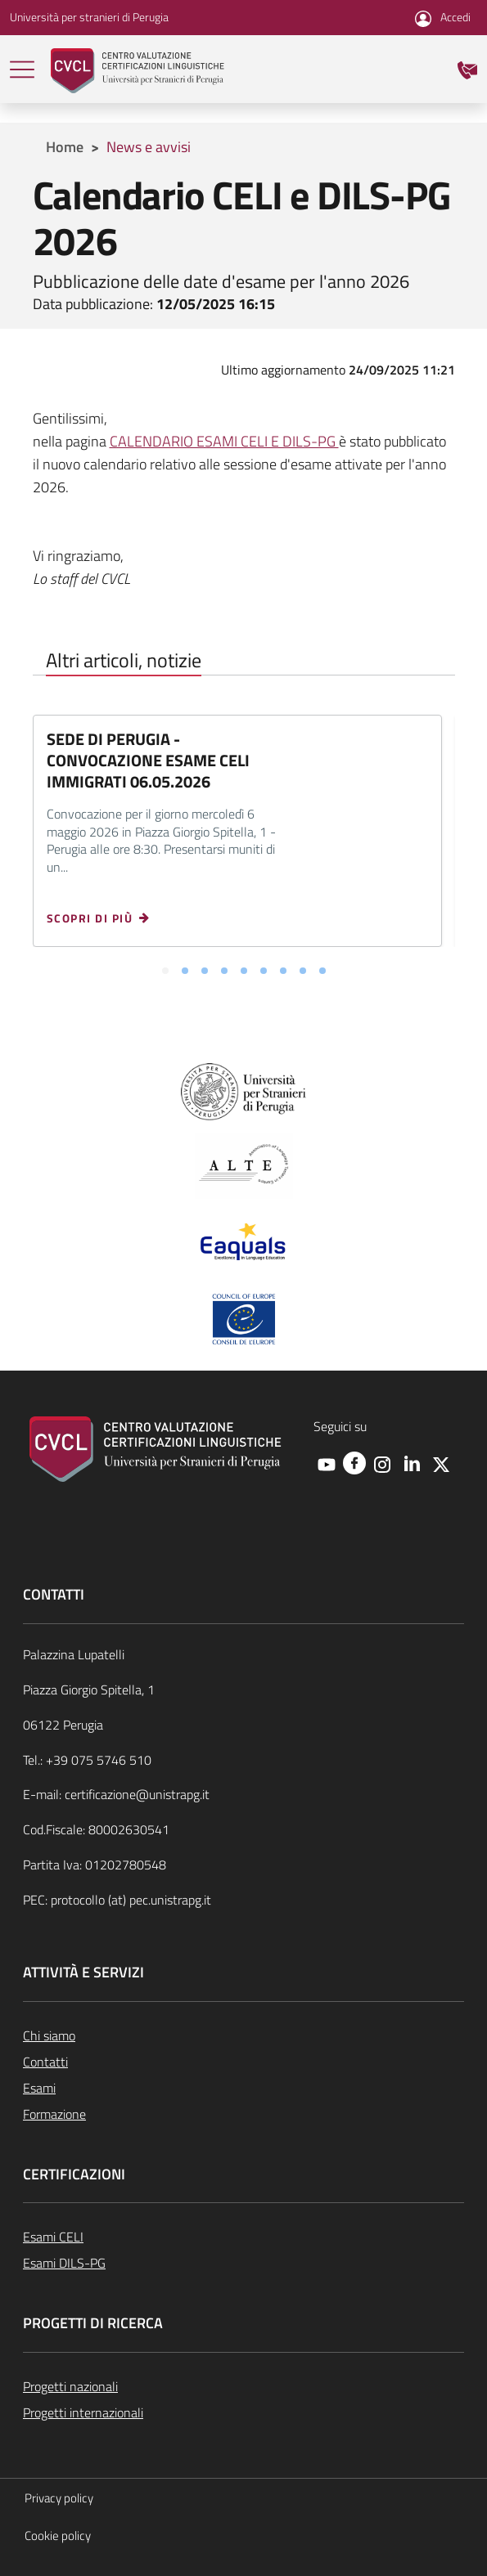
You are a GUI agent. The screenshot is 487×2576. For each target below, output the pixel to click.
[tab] (165, 971)
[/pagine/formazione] (243, 2114)
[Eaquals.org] (244, 1243)
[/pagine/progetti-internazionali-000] (243, 2412)
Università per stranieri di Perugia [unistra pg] (89, 16)
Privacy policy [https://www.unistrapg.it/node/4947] (59, 2497)
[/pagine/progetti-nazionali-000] (243, 2386)
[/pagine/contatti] (243, 2062)
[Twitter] (441, 1464)
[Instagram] (382, 1464)
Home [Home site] (64, 147)
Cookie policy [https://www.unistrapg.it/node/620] (58, 2535)
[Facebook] (354, 1462)
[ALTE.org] (244, 1165)
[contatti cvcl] (467, 68)
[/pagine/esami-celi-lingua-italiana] (243, 2237)
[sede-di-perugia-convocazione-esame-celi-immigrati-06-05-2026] (105, 918)
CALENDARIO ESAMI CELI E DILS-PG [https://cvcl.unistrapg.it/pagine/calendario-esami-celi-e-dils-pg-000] (224, 441)
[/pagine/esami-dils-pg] (243, 2263)
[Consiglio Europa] (244, 1318)
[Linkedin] (412, 1464)
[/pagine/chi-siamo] (243, 2035)
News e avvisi (148, 147)
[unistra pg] (243, 1090)
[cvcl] (137, 69)
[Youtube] (326, 1464)
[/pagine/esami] (243, 2088)
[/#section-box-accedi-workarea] (443, 16)
